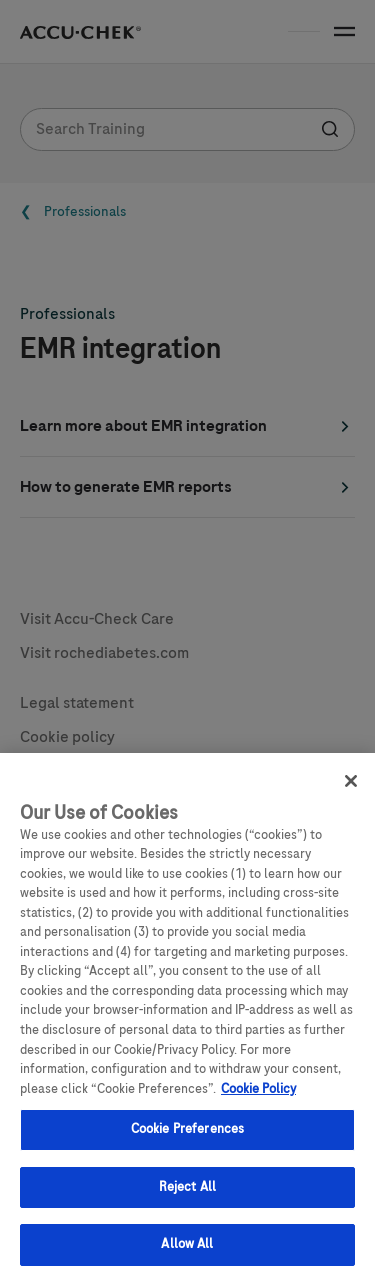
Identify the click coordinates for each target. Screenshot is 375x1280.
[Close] (351, 791)
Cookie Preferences (187, 1139)
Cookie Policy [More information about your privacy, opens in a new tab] (258, 1098)
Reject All (187, 1196)
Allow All (187, 1254)
